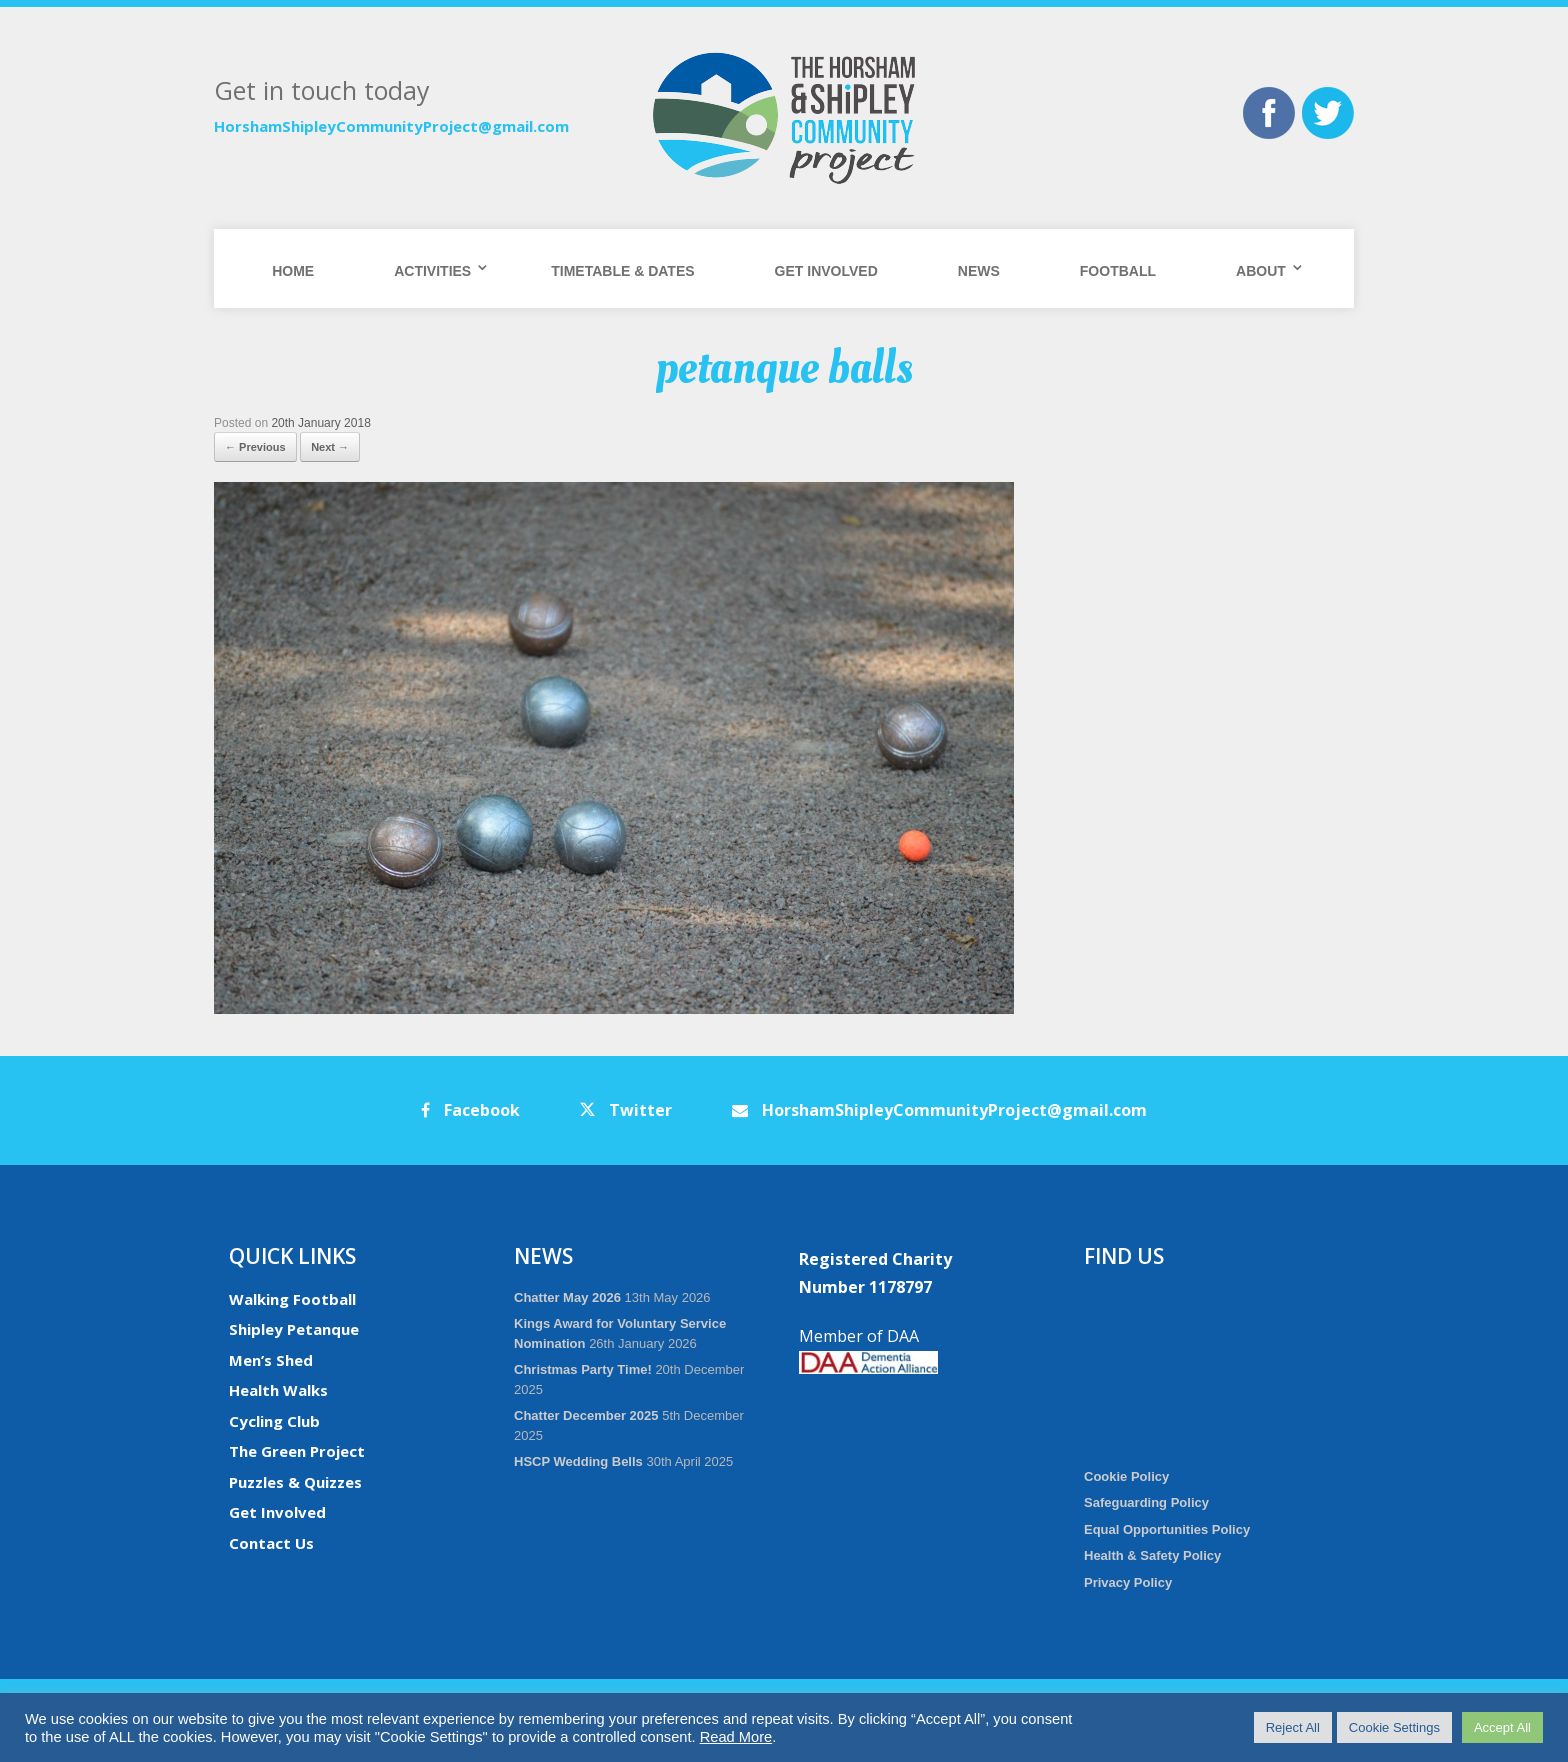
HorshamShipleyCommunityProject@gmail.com (391, 126)
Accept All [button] (1502, 1727)
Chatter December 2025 (586, 1415)
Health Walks (278, 1390)
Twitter (626, 1110)
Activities (432, 271)
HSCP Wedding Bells (578, 1461)
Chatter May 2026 (567, 1297)
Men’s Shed (271, 1360)
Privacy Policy (1128, 1582)
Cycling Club (274, 1421)
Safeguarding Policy (1146, 1502)
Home (293, 271)
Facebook (470, 1110)
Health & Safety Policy (1152, 1555)
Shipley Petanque (294, 1329)
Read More (736, 1737)
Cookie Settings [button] (1394, 1727)
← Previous (255, 447)
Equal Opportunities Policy (1167, 1529)
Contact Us (271, 1543)
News (979, 271)
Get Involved (826, 271)
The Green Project (297, 1451)
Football (1118, 271)
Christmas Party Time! (583, 1369)
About (1261, 271)
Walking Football (292, 1299)
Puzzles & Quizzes (295, 1482)
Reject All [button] (1293, 1727)
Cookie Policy (1126, 1476)
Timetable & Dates (622, 271)
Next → (330, 447)
